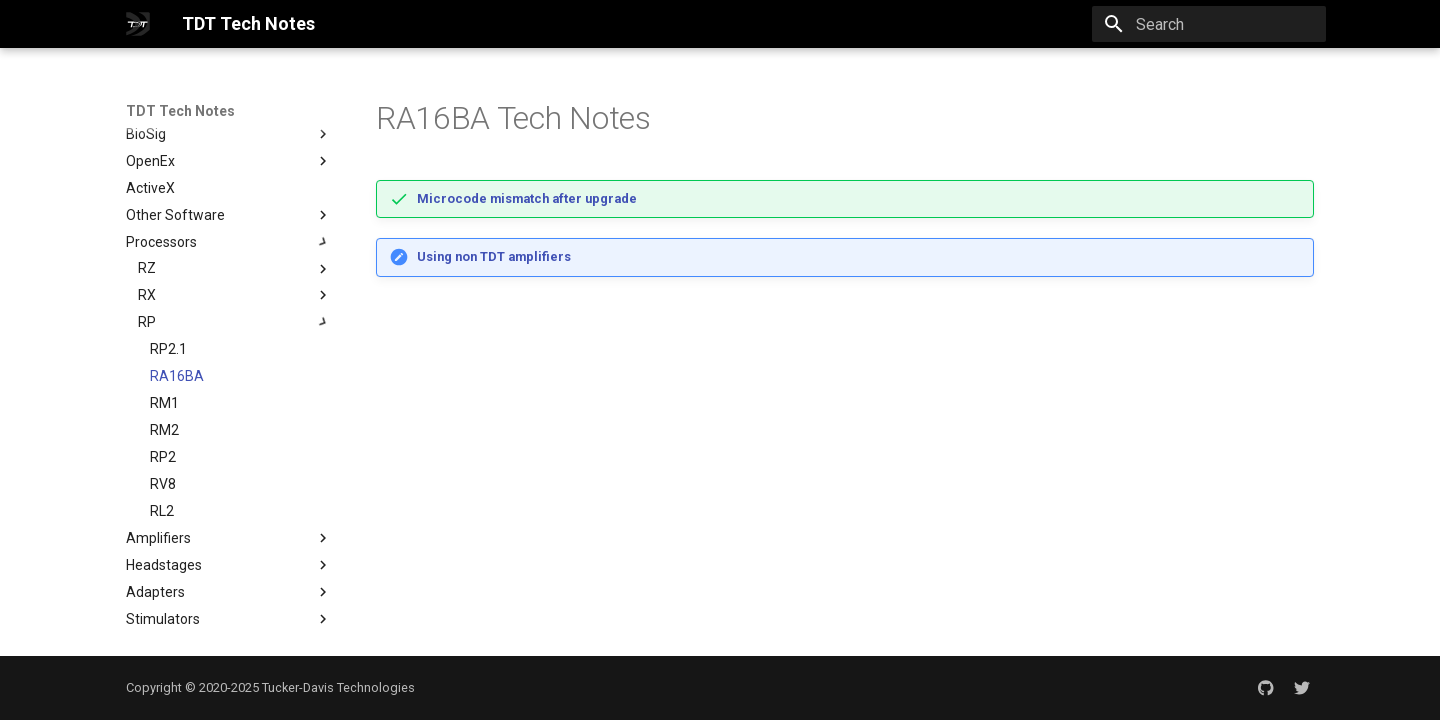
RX (147, 295)
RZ (147, 268)
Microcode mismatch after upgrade (527, 198)
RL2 (162, 511)
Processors (229, 242)
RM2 (164, 430)
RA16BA (177, 376)
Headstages (229, 565)
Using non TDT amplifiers (494, 256)
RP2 (163, 457)
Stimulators (229, 619)
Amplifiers (229, 538)
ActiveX (150, 188)
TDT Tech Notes (180, 111)
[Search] (1209, 24)
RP (147, 322)
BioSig (229, 134)
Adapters (229, 592)
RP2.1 (168, 349)
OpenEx (150, 161)
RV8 (163, 484)
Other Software (229, 215)
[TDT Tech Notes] (138, 24)
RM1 (164, 403)
